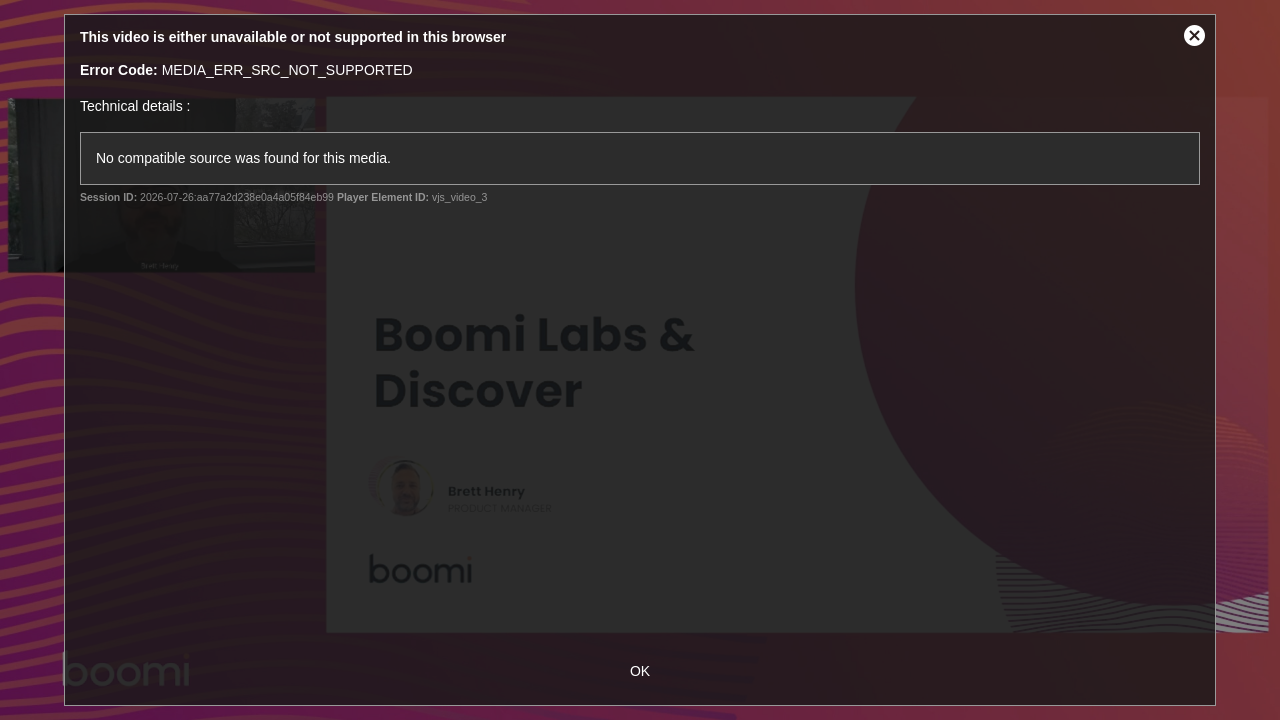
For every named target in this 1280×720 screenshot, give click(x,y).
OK (640, 671)
